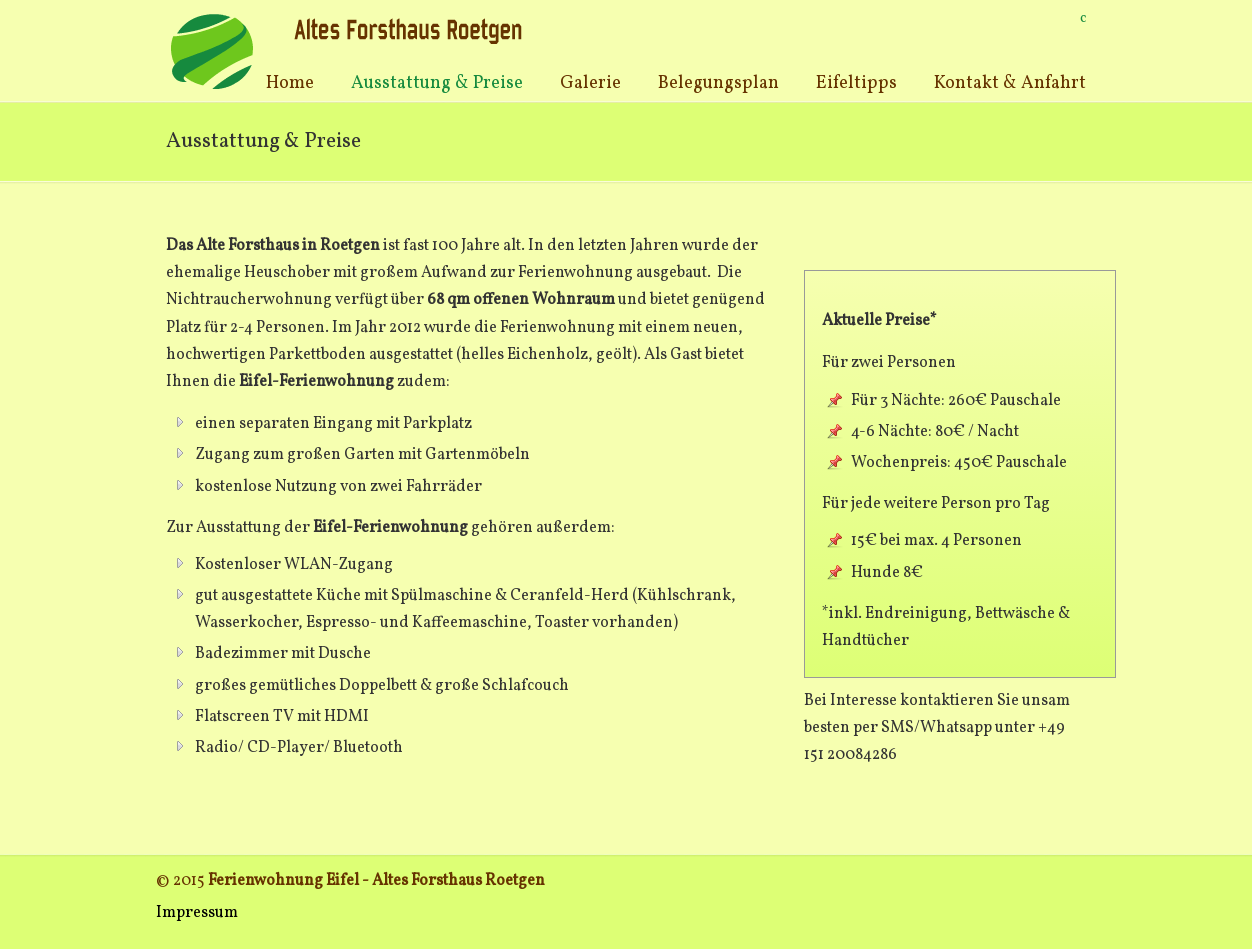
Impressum (197, 913)
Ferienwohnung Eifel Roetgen (349, 50)
